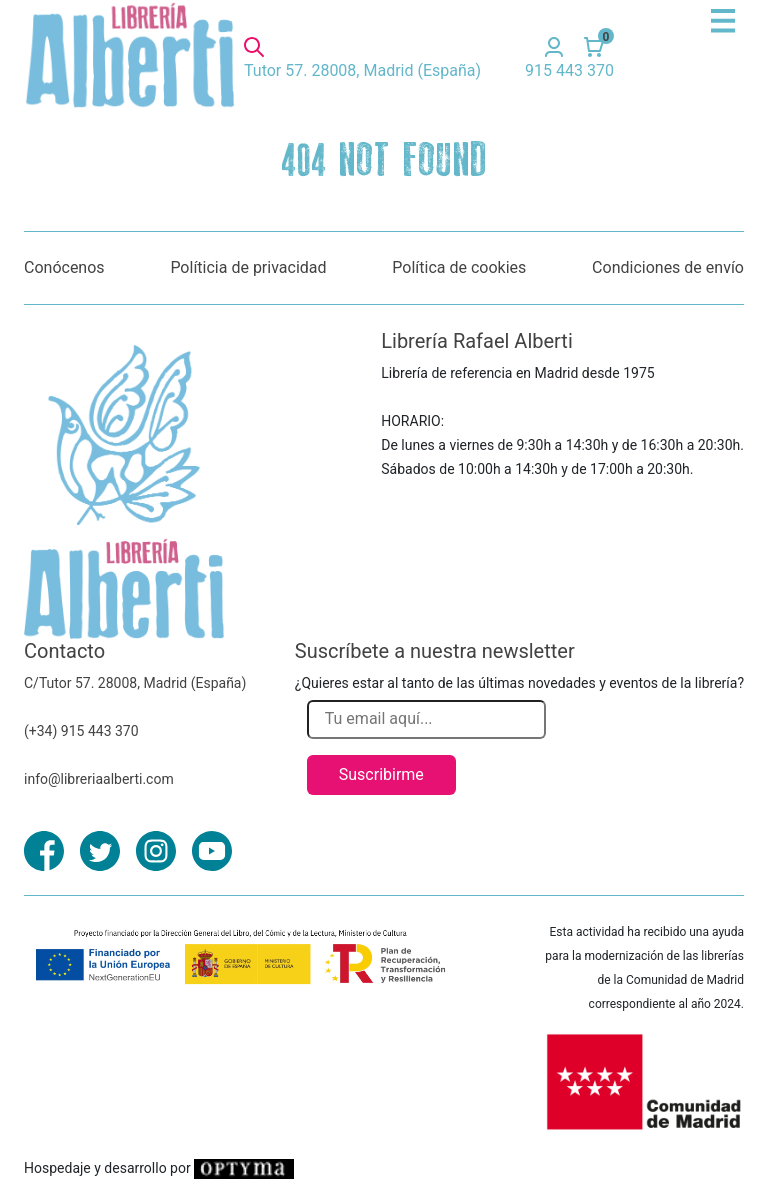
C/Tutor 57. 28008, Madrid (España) (135, 683)
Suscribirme (381, 774)
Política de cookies (459, 267)
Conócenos (64, 267)
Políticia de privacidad (248, 267)
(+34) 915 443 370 (81, 731)
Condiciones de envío (668, 267)
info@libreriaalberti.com (99, 779)
